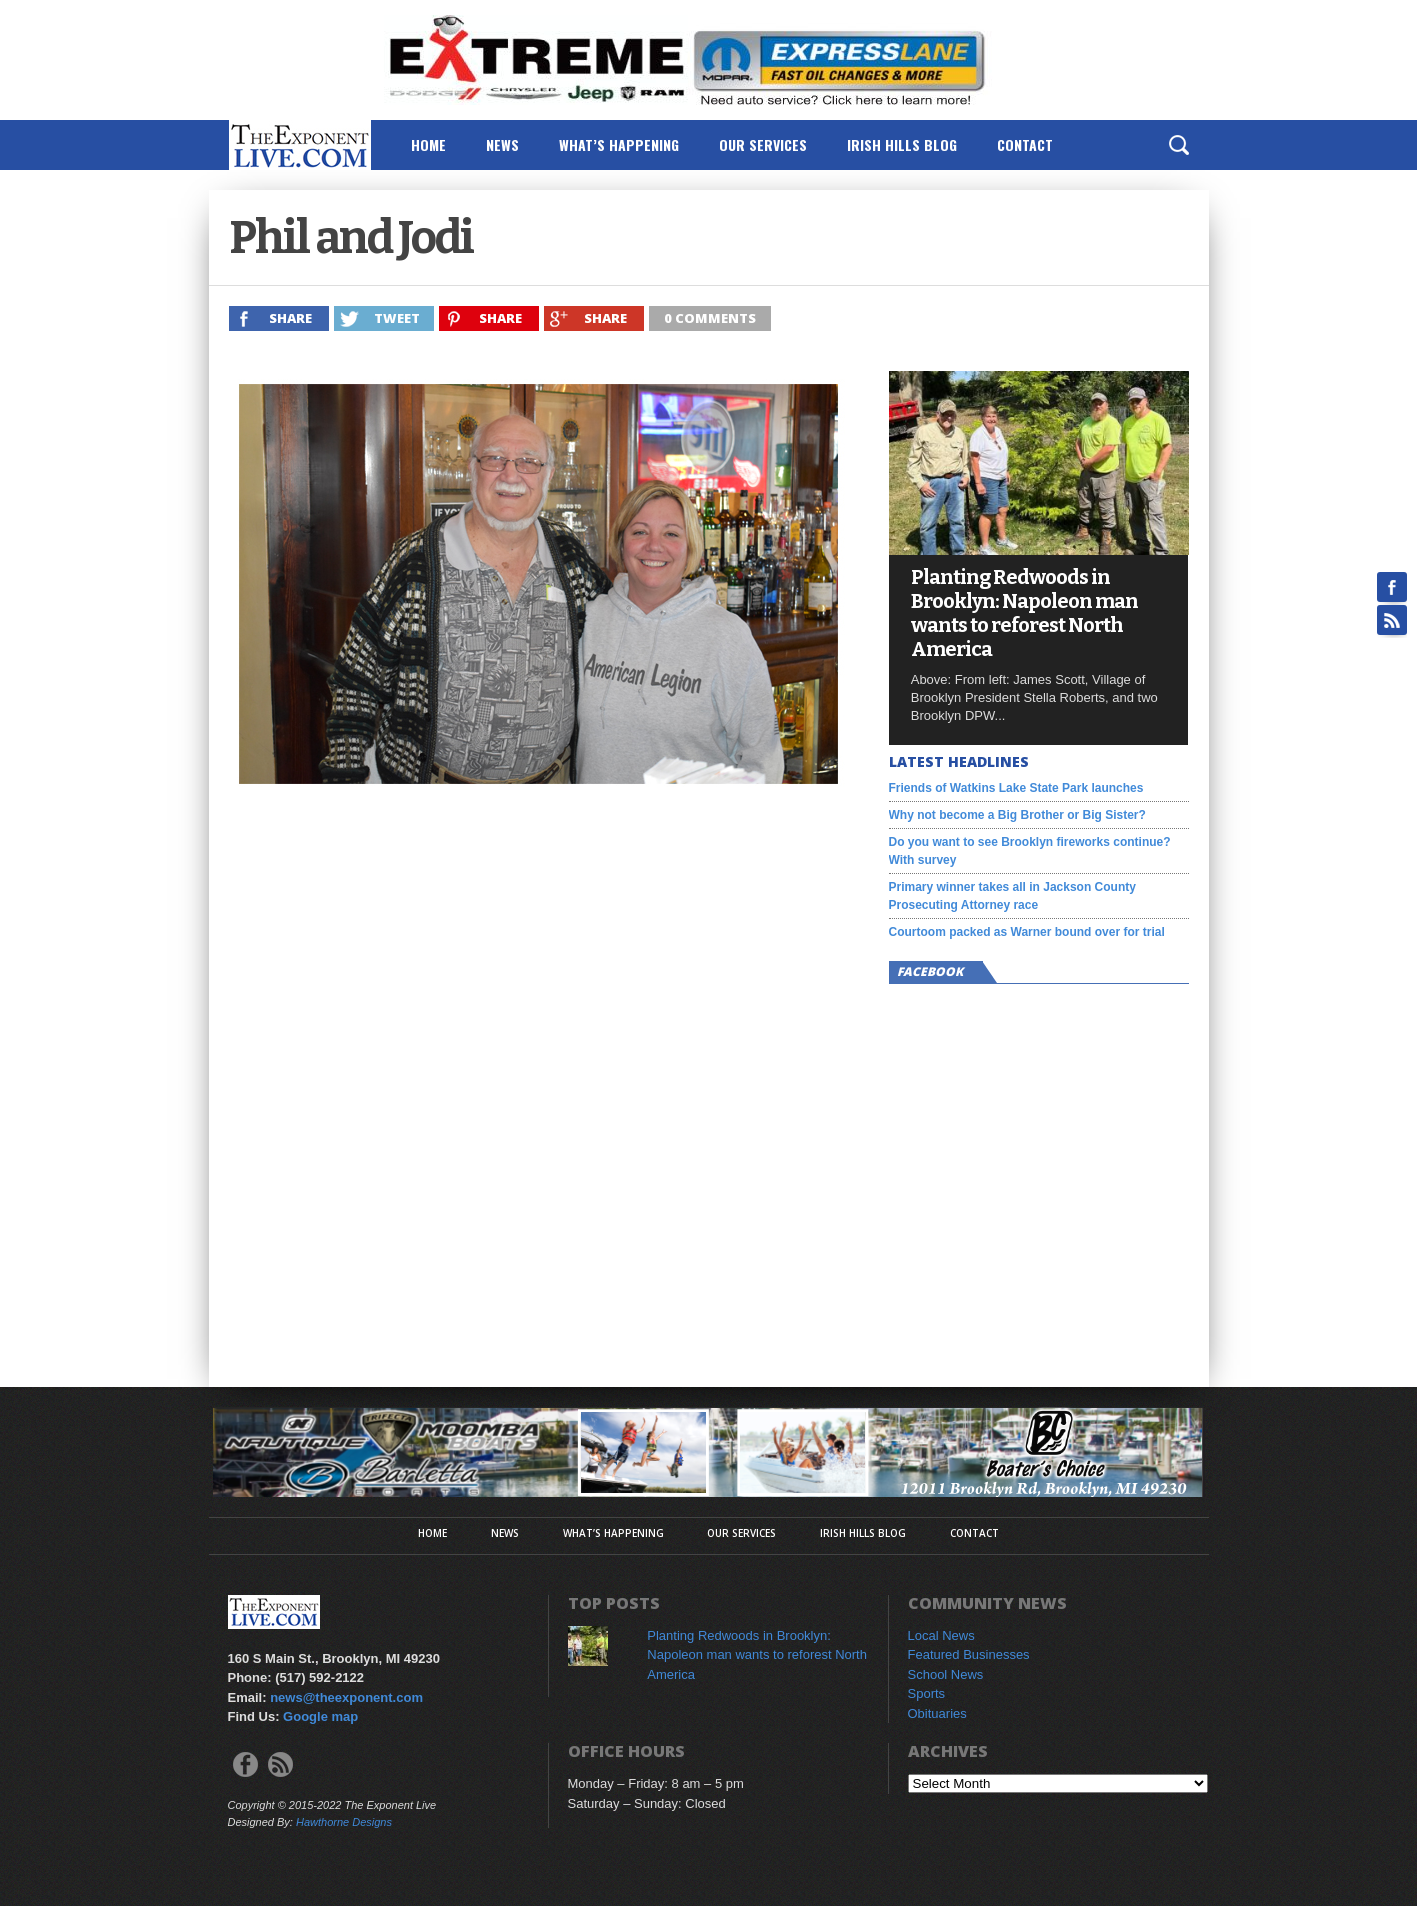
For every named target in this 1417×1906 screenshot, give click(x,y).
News (502, 144)
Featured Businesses (969, 1654)
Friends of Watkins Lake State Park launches (1016, 788)
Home (428, 144)
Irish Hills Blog (902, 144)
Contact (1025, 144)
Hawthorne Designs (344, 1822)
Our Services (763, 144)
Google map (320, 1716)
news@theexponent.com (346, 1697)
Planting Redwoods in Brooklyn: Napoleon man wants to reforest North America (1024, 613)
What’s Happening (619, 144)
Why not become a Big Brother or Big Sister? (1017, 815)
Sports (927, 1693)
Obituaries (937, 1713)
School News (946, 1674)
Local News (941, 1635)
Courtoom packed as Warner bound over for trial (1027, 932)
